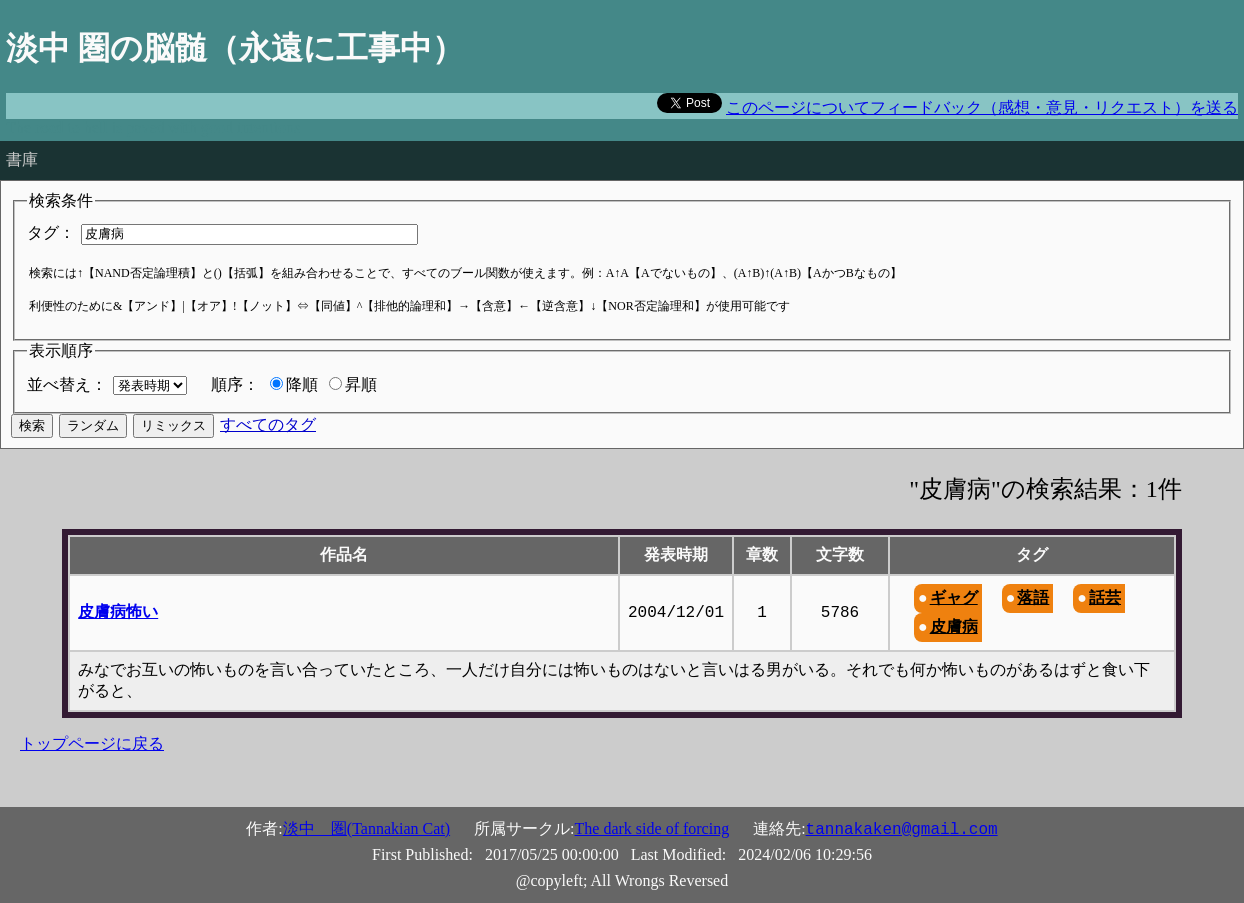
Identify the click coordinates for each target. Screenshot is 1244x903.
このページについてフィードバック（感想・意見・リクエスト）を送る (982, 107)
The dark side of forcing (652, 828)
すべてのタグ (268, 424)
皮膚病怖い (118, 611)
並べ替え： (67, 384)
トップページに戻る (92, 743)
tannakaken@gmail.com (902, 830)
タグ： (51, 232)
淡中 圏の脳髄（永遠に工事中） (235, 48)
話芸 (1105, 597)
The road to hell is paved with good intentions (153, 127)
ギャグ (954, 597)
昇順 (361, 384)
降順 (302, 384)
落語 (1033, 597)
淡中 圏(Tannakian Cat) (366, 828)
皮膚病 (954, 626)
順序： (235, 384)
